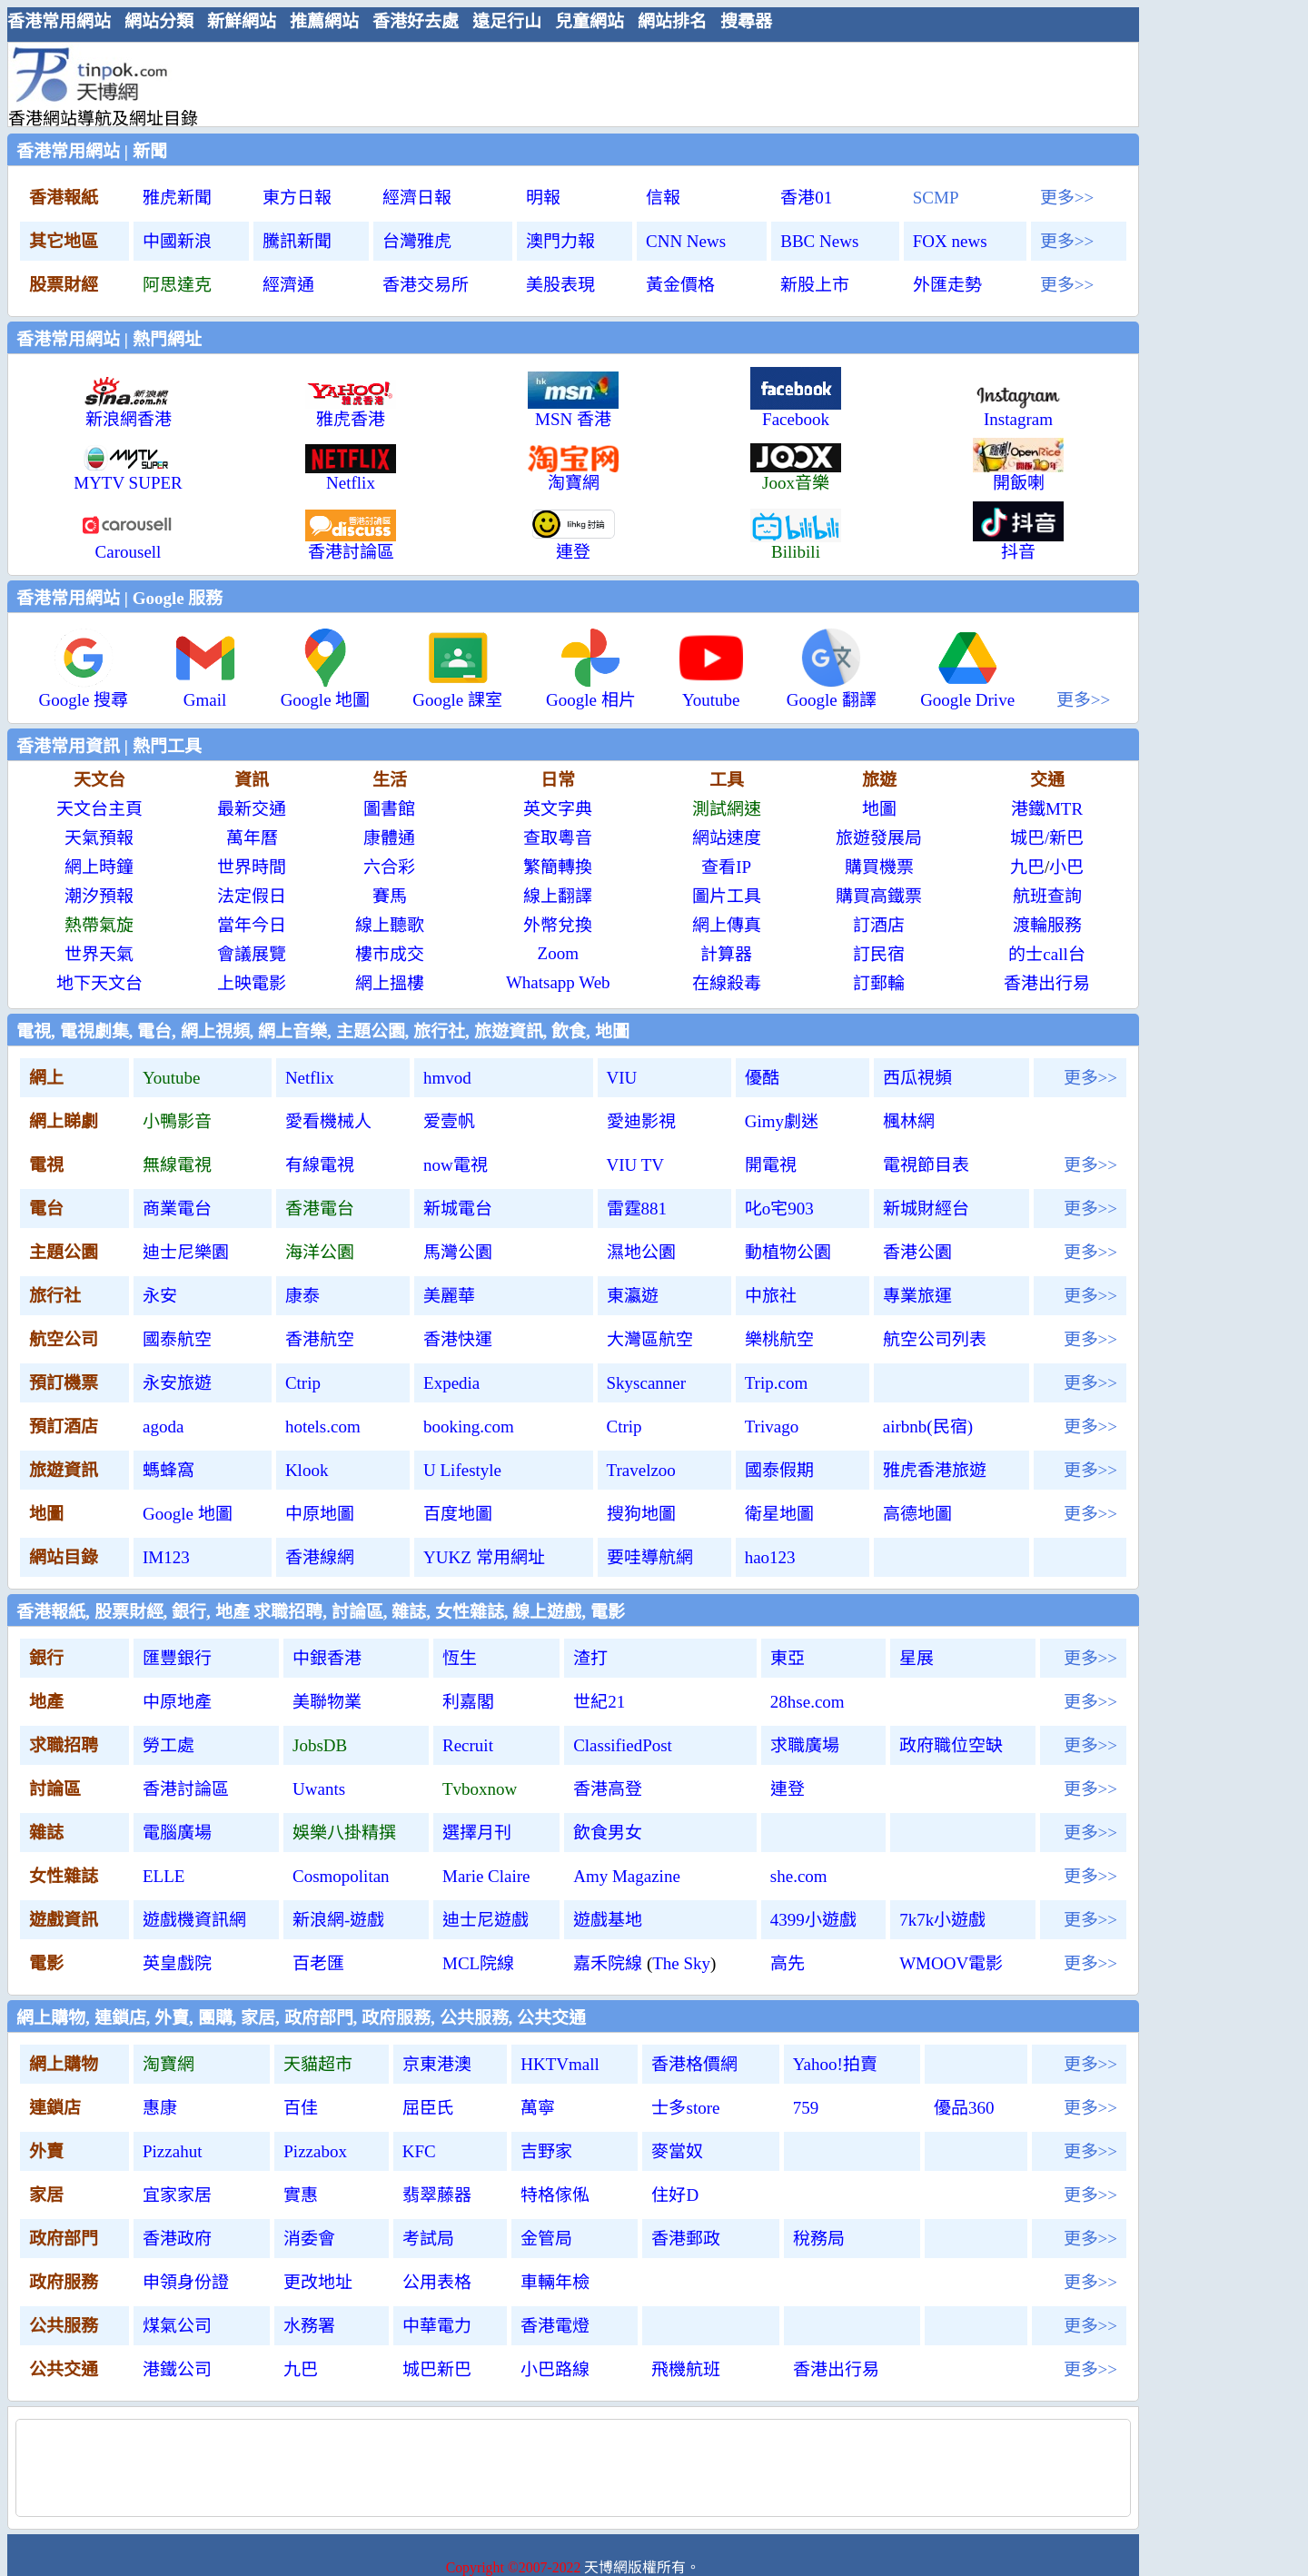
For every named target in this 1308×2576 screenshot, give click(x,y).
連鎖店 (55, 2107)
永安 (160, 1295)
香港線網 (319, 1557)
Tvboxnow (479, 1788)
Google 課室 (457, 691)
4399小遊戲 (813, 1919)
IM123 (166, 1557)
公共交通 (63, 2369)
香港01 (806, 197)
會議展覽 (251, 954)
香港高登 (607, 1788)
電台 (46, 1208)
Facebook (795, 411)
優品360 (964, 2107)
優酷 (762, 1077)
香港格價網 (694, 2064)
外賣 (46, 2151)
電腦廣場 (177, 1832)
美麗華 (449, 1295)
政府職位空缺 (951, 1745)
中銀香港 (327, 1658)
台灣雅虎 (416, 241)
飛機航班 (685, 2369)
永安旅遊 (177, 1382)
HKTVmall (560, 2064)
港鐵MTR (1047, 808)
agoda (163, 1426)
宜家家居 (177, 2194)
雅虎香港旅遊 (934, 1470)
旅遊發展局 (879, 837)
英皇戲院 (177, 1963)
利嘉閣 (468, 1701)
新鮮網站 (241, 21)
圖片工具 (726, 896)
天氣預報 (99, 837)
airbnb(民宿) (928, 1426)
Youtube (711, 692)
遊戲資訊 (63, 1919)
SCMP (936, 197)
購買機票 (879, 867)
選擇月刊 (476, 1832)
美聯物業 (327, 1701)
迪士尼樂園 (186, 1252)
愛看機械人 (328, 1121)
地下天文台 (99, 983)
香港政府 (177, 2238)
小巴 (1066, 867)
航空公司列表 (934, 1339)
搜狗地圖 (641, 1513)
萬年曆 (252, 837)
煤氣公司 (177, 2325)
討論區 (55, 1788)
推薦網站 (324, 21)
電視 (46, 1164)
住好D (675, 2194)
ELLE (163, 1876)
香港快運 (457, 1339)
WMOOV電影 (951, 1963)
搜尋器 (746, 21)
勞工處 (168, 1745)
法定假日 (251, 896)
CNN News (686, 241)
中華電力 (436, 2325)
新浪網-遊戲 (338, 1919)
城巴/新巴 (1047, 837)
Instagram (1018, 411)
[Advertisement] (566, 83)
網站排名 (672, 21)
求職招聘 (63, 1745)
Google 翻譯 (832, 691)
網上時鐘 (99, 867)
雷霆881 (637, 1208)
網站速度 (726, 837)
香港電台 (319, 1208)
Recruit (467, 1745)
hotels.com (323, 1426)
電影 (46, 1963)
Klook (307, 1470)
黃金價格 (680, 284)
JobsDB (319, 1745)
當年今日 (251, 925)
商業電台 (177, 1208)
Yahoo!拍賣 (835, 2064)
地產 (46, 1701)
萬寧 (537, 2107)
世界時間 (251, 867)
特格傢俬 (555, 2194)
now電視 (455, 1164)
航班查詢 (1047, 896)
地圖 (879, 808)
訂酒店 (879, 925)
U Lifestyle (462, 1470)
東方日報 (297, 197)
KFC (419, 2151)
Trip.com (776, 1382)
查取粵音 (557, 837)
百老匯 (318, 1963)
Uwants (318, 1788)
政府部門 (63, 2238)
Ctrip (303, 1382)
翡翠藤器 (436, 2194)
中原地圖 (319, 1513)
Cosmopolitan (341, 1876)
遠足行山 (506, 21)
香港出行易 (1047, 983)
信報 (663, 197)
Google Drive (967, 692)
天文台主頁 (99, 808)
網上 (46, 1077)
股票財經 (63, 284)
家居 (46, 2194)
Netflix (350, 475)
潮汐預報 (99, 896)
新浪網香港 (128, 411)
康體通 (389, 837)
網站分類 (158, 21)
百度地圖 (457, 1513)
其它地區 (63, 241)
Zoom (558, 953)
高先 (787, 1963)
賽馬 (389, 896)
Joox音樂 (795, 474)
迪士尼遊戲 (485, 1919)
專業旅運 (917, 1295)
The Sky (681, 1963)
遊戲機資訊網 (194, 1919)
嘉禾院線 (607, 1963)
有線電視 (319, 1164)
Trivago (771, 1426)
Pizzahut (172, 2151)
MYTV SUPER (128, 475)
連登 (787, 1788)
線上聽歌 (389, 925)
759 (806, 2107)
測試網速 (726, 808)
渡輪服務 (1047, 925)
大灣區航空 (650, 1339)
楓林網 (909, 1121)
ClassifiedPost (622, 1745)
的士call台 (1046, 954)
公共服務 (63, 2325)
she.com (798, 1876)
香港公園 (917, 1252)
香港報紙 (63, 197)
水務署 (309, 2325)
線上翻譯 (557, 896)
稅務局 (819, 2238)
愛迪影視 (641, 1121)
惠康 (160, 2107)
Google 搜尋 (84, 691)
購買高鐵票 (879, 896)
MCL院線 (478, 1963)
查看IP (726, 867)
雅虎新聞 (177, 197)
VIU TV (636, 1164)
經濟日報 (416, 197)
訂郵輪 (879, 983)
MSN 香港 (573, 411)
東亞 (787, 1658)
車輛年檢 (555, 2282)
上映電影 (251, 983)
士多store (685, 2107)
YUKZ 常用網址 (484, 1557)
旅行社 (55, 1295)
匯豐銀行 (177, 1658)
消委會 (309, 2238)
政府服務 (63, 2282)
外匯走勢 (947, 284)
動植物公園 (788, 1252)
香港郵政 (685, 2238)
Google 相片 (591, 691)
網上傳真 (726, 925)
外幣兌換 (557, 925)
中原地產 (177, 1701)
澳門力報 (560, 241)
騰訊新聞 (297, 241)
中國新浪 (177, 241)
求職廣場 (804, 1745)
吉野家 (546, 2151)
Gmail (205, 692)
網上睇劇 (63, 1121)
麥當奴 (677, 2151)
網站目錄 (63, 1557)
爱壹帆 (449, 1121)
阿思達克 (177, 284)
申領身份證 (186, 2282)
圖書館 (389, 808)
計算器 (726, 954)
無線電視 (177, 1164)
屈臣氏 (428, 2107)
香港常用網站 (59, 21)
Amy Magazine (626, 1876)
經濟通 (288, 284)
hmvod (447, 1077)
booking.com (468, 1426)
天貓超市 (317, 2064)
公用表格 (436, 2282)
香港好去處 (415, 21)
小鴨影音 (177, 1121)
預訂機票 (63, 1382)
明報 (543, 197)
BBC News (819, 241)
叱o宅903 (779, 1208)
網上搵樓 (389, 983)
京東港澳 (436, 2064)
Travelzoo (641, 1470)
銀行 (46, 1658)
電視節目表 (926, 1164)
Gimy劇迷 (781, 1121)
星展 (916, 1658)
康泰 (302, 1295)
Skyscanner (647, 1382)
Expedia (451, 1382)
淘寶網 (168, 2064)
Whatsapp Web (558, 982)
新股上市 (814, 284)
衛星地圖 (779, 1513)
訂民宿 (879, 954)
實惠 (300, 2194)
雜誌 (46, 1832)
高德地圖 (917, 1513)
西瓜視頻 (917, 1077)
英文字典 (557, 808)
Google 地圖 (326, 691)
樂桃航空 (779, 1339)
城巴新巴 (436, 2369)
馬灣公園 (457, 1252)
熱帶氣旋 (99, 925)
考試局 (428, 2238)
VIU (622, 1077)
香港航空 (319, 1339)
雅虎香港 (350, 411)
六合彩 (389, 867)
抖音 (1018, 543)
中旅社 (771, 1295)
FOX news (950, 241)
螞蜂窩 (168, 1470)
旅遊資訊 (63, 1470)
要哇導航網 (650, 1557)
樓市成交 (389, 954)
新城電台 (457, 1208)
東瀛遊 (633, 1295)
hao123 (770, 1557)
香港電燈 (555, 2325)
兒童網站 (589, 21)
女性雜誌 (63, 1876)
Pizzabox (315, 2151)
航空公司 (63, 1339)
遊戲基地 (607, 1919)
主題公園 (63, 1252)
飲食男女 (607, 1832)
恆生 (459, 1658)
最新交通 (251, 808)
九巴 (1027, 867)
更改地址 (317, 2282)
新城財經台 (926, 1208)
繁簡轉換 (557, 867)
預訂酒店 (63, 1426)
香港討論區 (186, 1788)
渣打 (590, 1658)
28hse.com (807, 1701)
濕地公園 (641, 1252)
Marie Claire (486, 1876)
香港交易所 (425, 284)
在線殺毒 (726, 983)
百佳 (300, 2107)
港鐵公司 (177, 2369)
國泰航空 (177, 1339)
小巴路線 (555, 2369)
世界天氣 (99, 954)
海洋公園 (319, 1252)
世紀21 (599, 1701)
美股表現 (560, 284)
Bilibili (795, 544)
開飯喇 (1018, 474)
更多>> (1067, 197)
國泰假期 (779, 1470)
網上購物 (63, 2064)
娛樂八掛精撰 (344, 1832)
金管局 (546, 2238)
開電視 (771, 1164)
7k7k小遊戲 (942, 1919)
